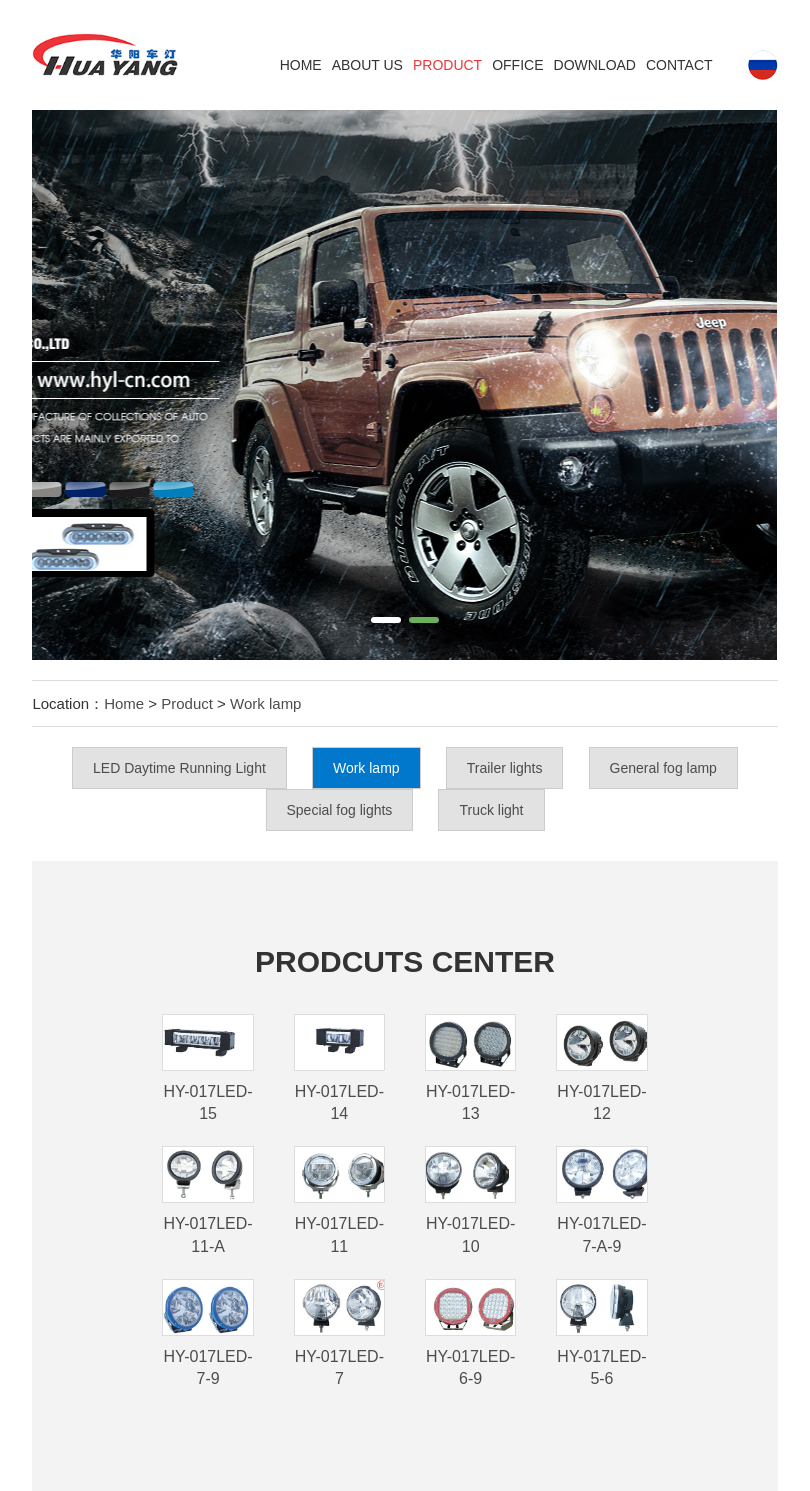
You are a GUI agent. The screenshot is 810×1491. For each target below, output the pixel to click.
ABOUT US (367, 65)
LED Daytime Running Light (179, 768)
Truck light (491, 810)
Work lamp (265, 703)
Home (301, 65)
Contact (679, 65)
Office (517, 65)
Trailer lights (505, 768)
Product (447, 65)
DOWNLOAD (595, 65)
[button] (386, 620)
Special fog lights (340, 810)
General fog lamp (663, 768)
